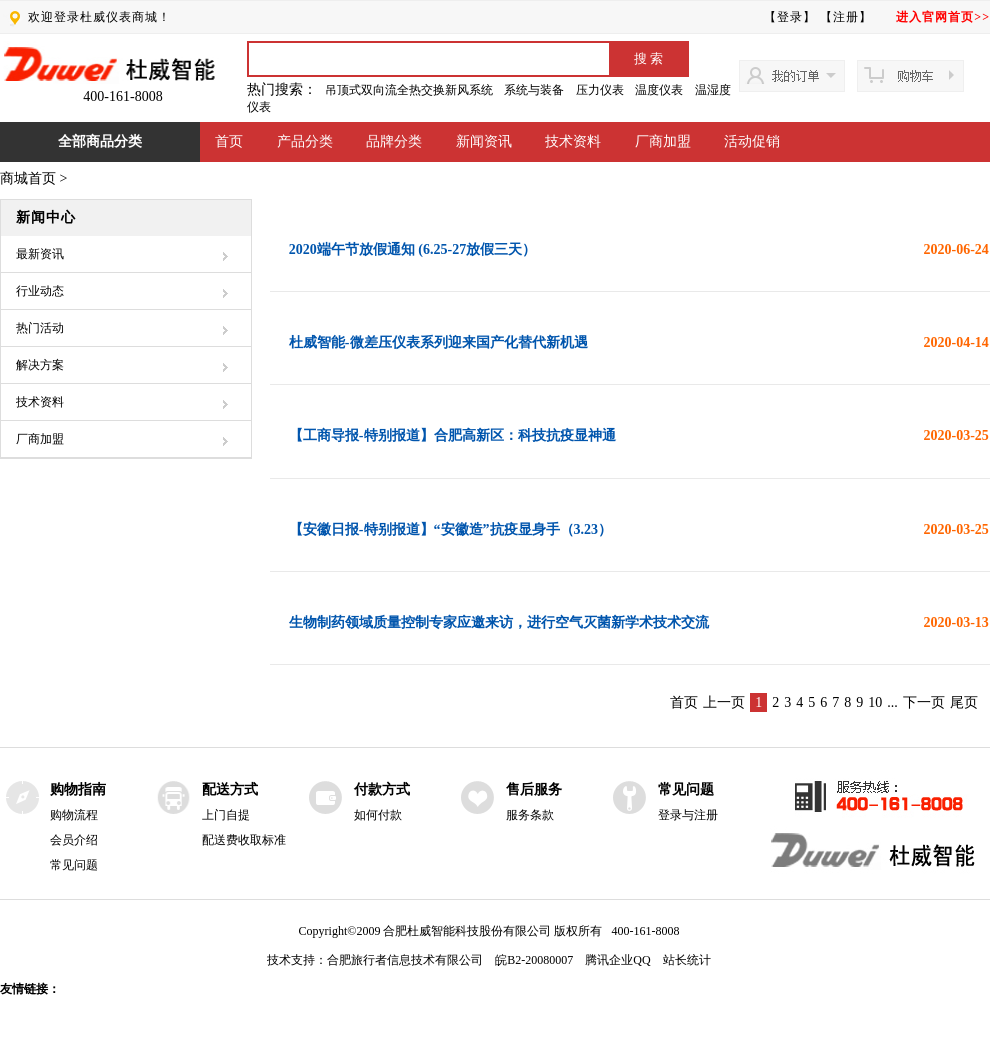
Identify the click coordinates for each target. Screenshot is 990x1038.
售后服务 (534, 789)
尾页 (964, 702)
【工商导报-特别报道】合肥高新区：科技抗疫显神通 (452, 435)
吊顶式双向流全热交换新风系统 (409, 90)
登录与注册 (688, 815)
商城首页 (28, 178)
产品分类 (305, 141)
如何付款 (378, 815)
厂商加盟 (663, 141)
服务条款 (530, 815)
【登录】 (790, 17)
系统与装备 (534, 90)
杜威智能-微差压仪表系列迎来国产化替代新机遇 (438, 342)
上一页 (724, 702)
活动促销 (752, 141)
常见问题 (74, 865)
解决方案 (40, 365)
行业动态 (40, 291)
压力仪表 (600, 90)
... (892, 702)
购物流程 (74, 815)
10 (875, 702)
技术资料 (573, 141)
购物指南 (78, 789)
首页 (229, 141)
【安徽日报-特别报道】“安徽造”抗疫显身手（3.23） (450, 529)
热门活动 (40, 328)
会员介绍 (74, 840)
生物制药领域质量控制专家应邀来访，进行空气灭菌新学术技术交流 (499, 622)
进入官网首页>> (943, 17)
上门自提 (226, 815)
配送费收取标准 (244, 840)
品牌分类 (394, 141)
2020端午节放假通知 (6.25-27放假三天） (412, 249)
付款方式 (382, 789)
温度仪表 (659, 90)
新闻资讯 (484, 141)
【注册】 (846, 17)
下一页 (924, 702)
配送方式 (230, 789)
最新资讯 (40, 254)
